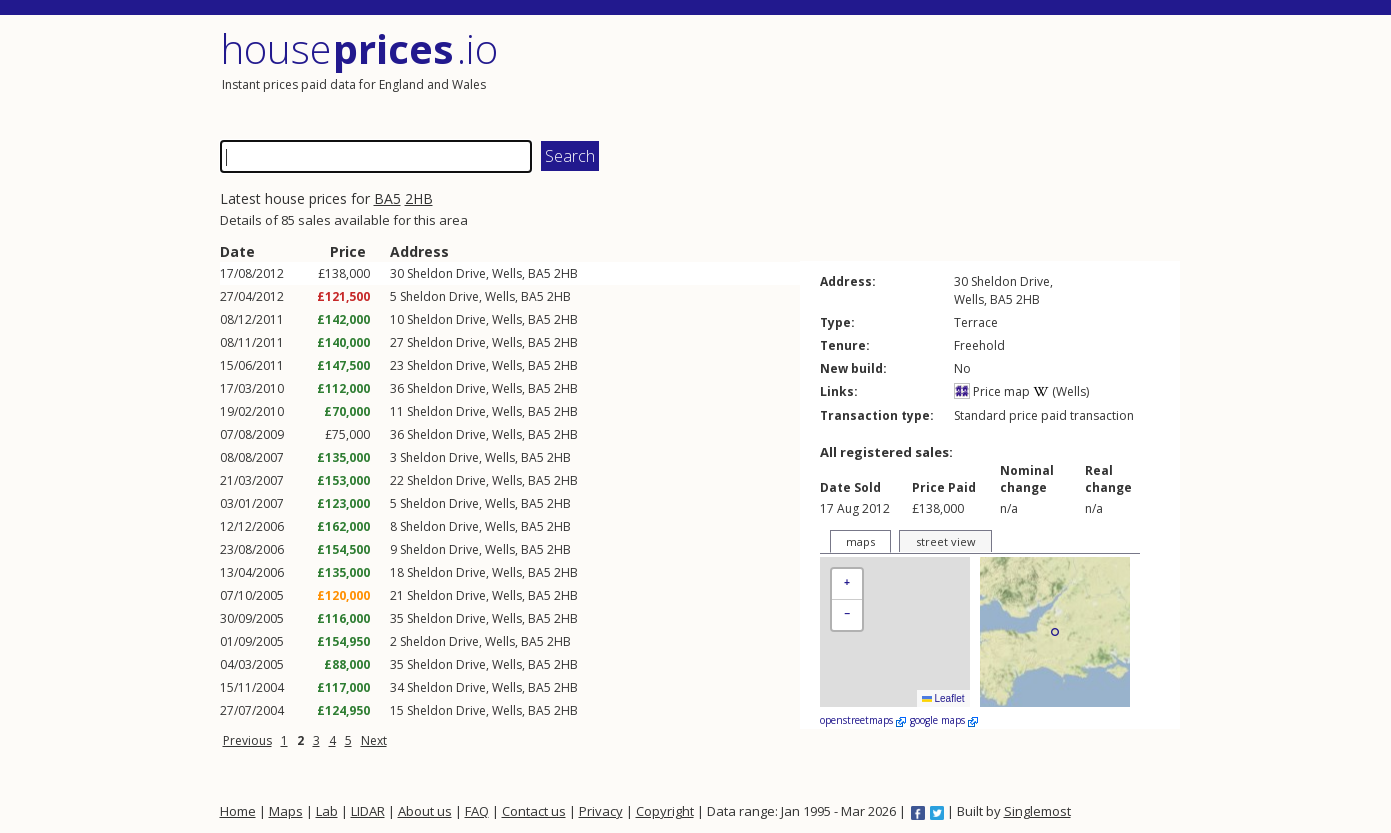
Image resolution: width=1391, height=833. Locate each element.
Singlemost (1037, 811)
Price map (992, 391)
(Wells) (1061, 391)
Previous (247, 740)
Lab (327, 811)
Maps (286, 811)
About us (425, 811)
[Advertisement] (940, 75)
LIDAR (368, 811)
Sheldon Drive (446, 273)
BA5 (387, 198)
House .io (359, 48)
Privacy (601, 811)
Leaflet (943, 698)
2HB (419, 198)
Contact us (534, 811)
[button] (847, 584)
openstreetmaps (863, 720)
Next (374, 740)
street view (946, 541)
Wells (507, 273)
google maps (944, 720)
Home (238, 811)
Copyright (665, 811)
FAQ (477, 811)
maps (860, 541)
